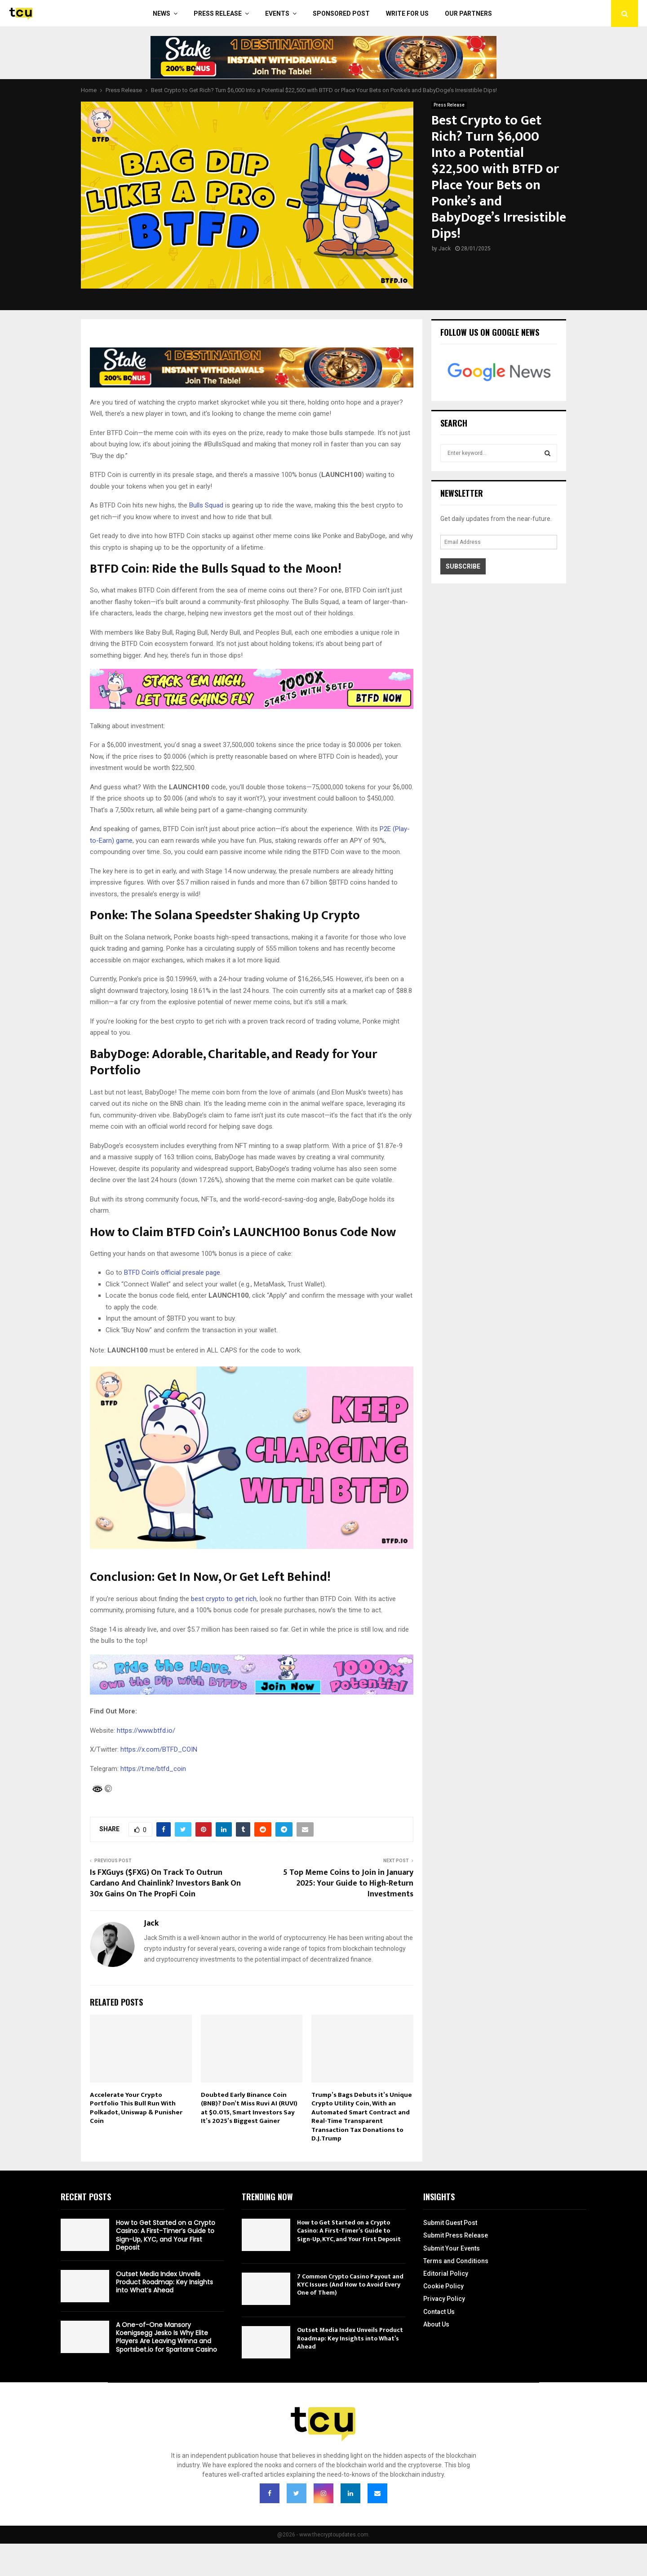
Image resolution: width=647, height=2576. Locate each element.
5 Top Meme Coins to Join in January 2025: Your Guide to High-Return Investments (348, 1883)
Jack (445, 248)
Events (277, 13)
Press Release (218, 13)
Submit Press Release (455, 2235)
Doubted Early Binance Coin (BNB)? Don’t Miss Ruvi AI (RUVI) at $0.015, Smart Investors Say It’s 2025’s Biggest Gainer (249, 2108)
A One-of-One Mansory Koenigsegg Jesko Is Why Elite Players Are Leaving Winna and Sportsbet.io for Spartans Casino (166, 2337)
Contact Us (439, 2311)
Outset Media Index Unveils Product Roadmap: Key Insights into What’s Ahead (164, 2282)
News (161, 13)
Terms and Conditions (455, 2261)
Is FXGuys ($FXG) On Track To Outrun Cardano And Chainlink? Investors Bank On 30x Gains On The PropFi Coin (165, 1883)
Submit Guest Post (450, 2222)
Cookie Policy (443, 2286)
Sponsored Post (341, 13)
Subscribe (463, 566)
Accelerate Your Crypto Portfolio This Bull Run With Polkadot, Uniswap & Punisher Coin (136, 2108)
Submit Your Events (451, 2248)
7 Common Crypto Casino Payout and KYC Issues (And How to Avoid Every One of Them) (350, 2284)
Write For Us (407, 13)
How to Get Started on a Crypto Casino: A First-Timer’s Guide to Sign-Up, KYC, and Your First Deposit (165, 2235)
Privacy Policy (444, 2298)
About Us (436, 2324)
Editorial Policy (445, 2273)
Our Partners (468, 13)
